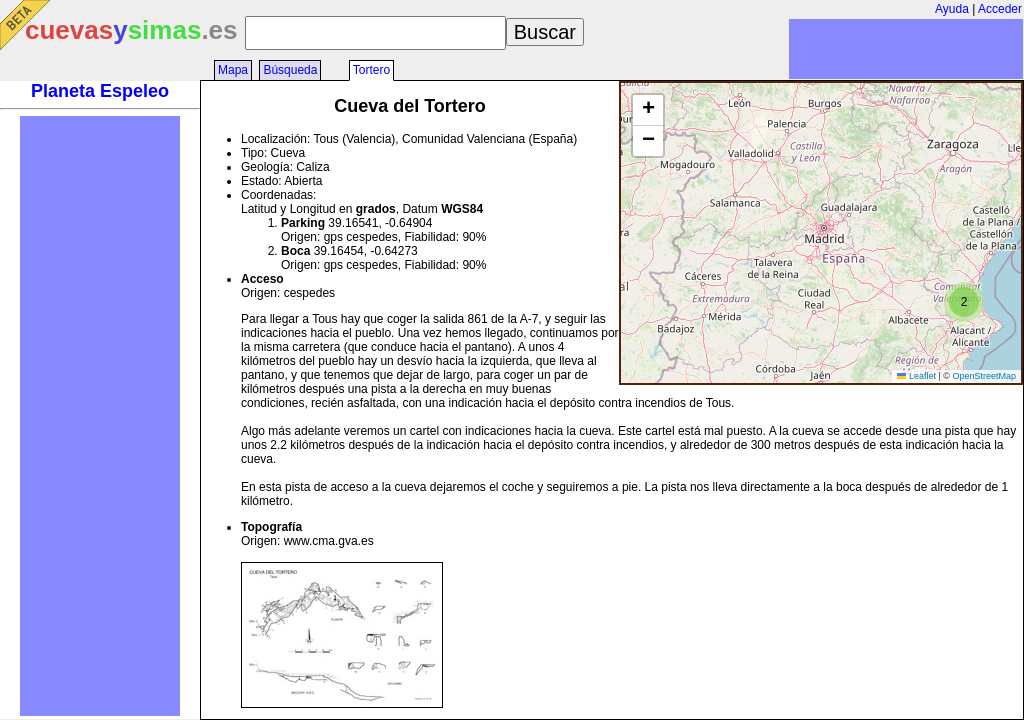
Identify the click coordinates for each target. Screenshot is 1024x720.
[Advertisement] (100, 416)
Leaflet (916, 376)
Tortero (371, 70)
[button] (964, 302)
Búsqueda (290, 70)
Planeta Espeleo (100, 91)
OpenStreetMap (984, 376)
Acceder (1000, 9)
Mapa (233, 70)
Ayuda (952, 9)
